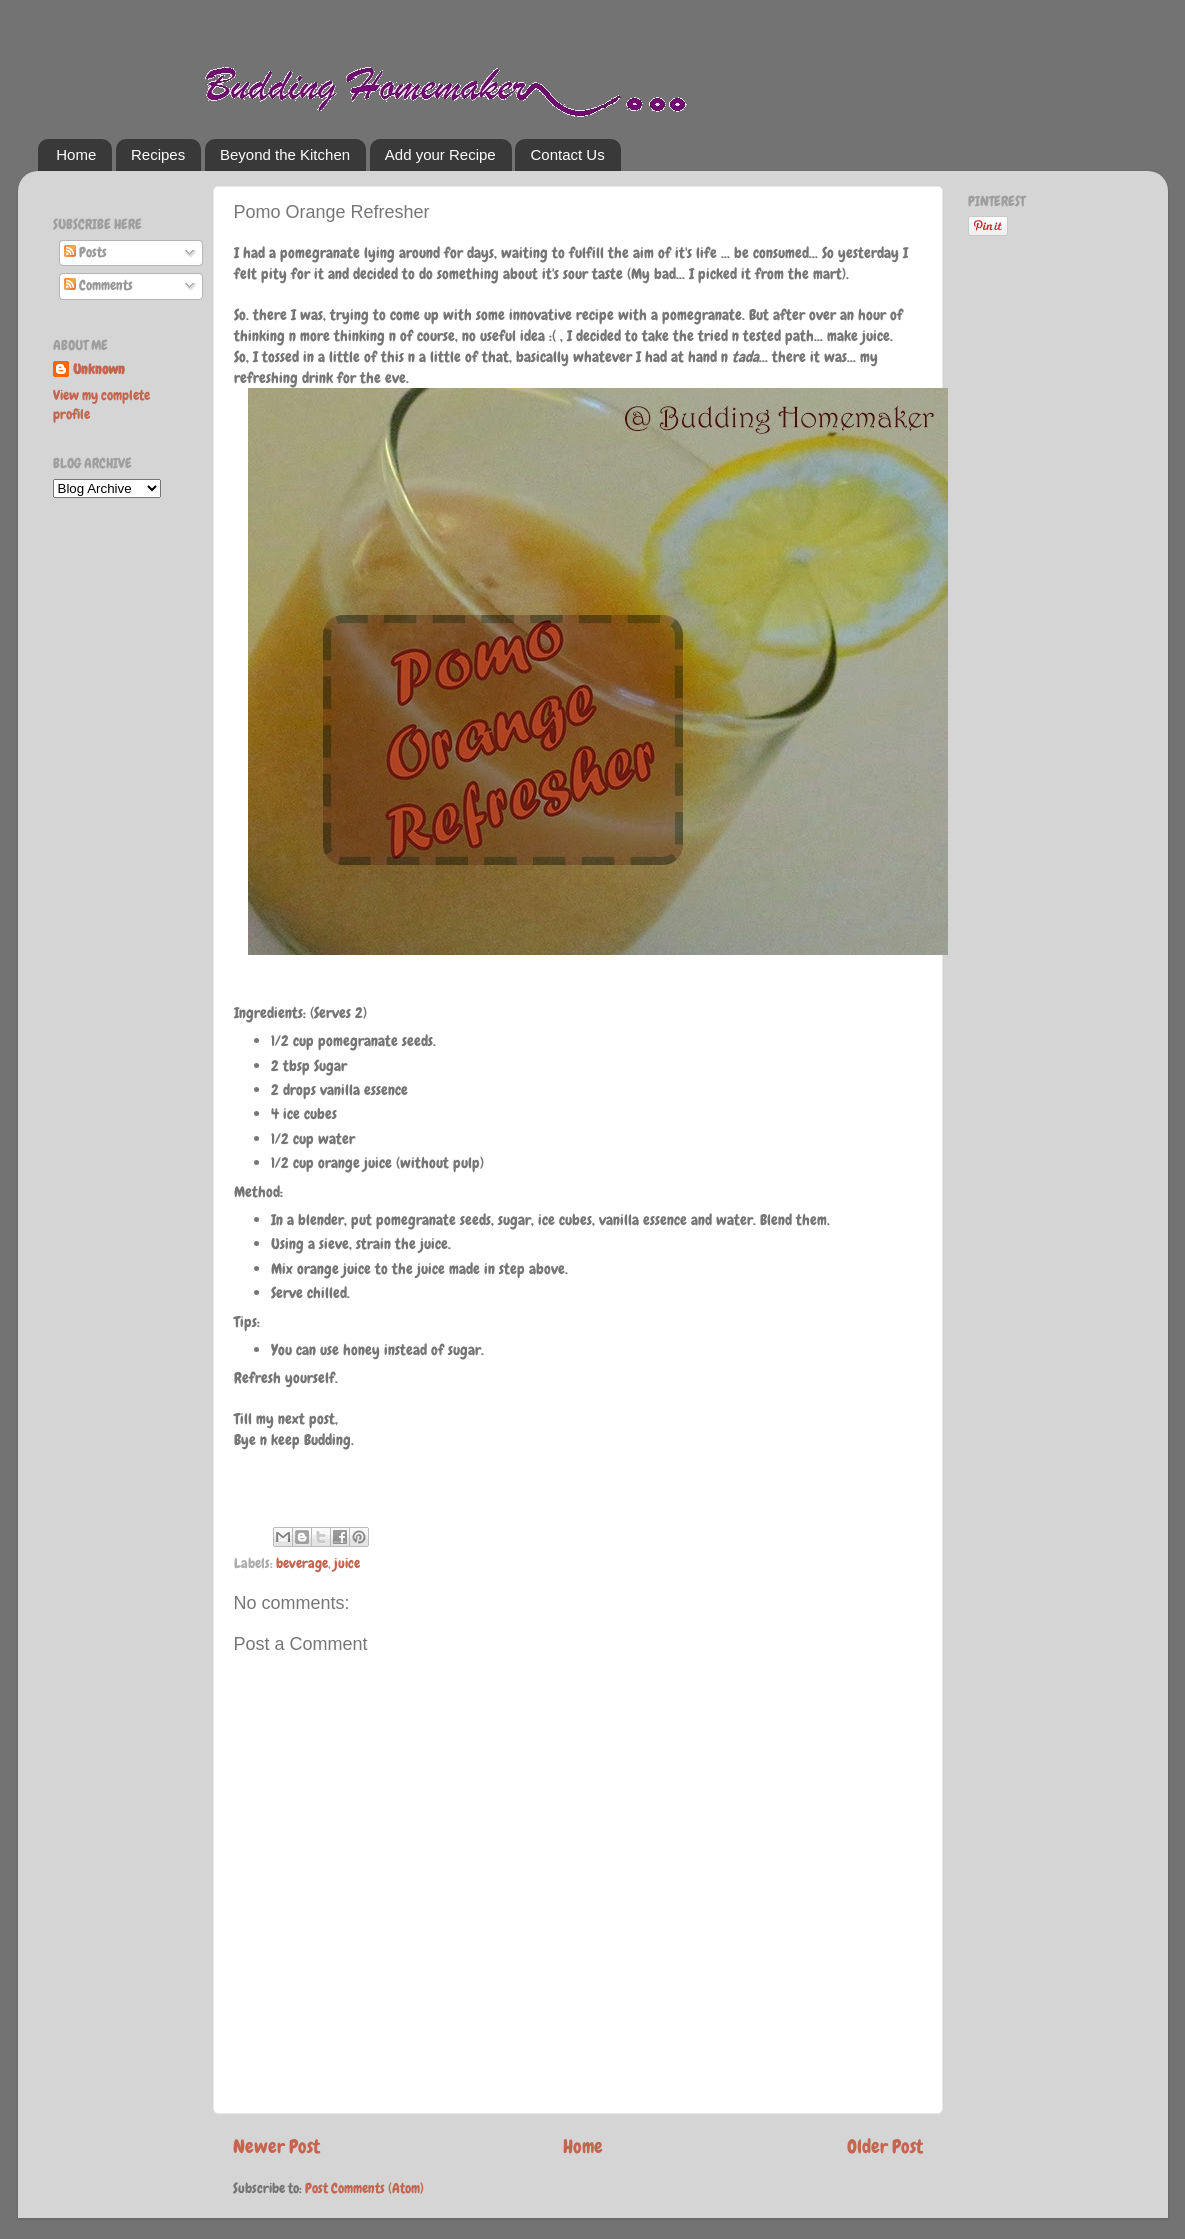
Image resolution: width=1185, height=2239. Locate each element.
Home (76, 154)
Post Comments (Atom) (364, 2188)
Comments (98, 285)
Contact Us (567, 154)
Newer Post (276, 2146)
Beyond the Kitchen (285, 154)
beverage (302, 1563)
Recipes (158, 154)
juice (347, 1563)
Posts (85, 252)
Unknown (99, 369)
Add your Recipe (440, 154)
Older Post (885, 2146)
